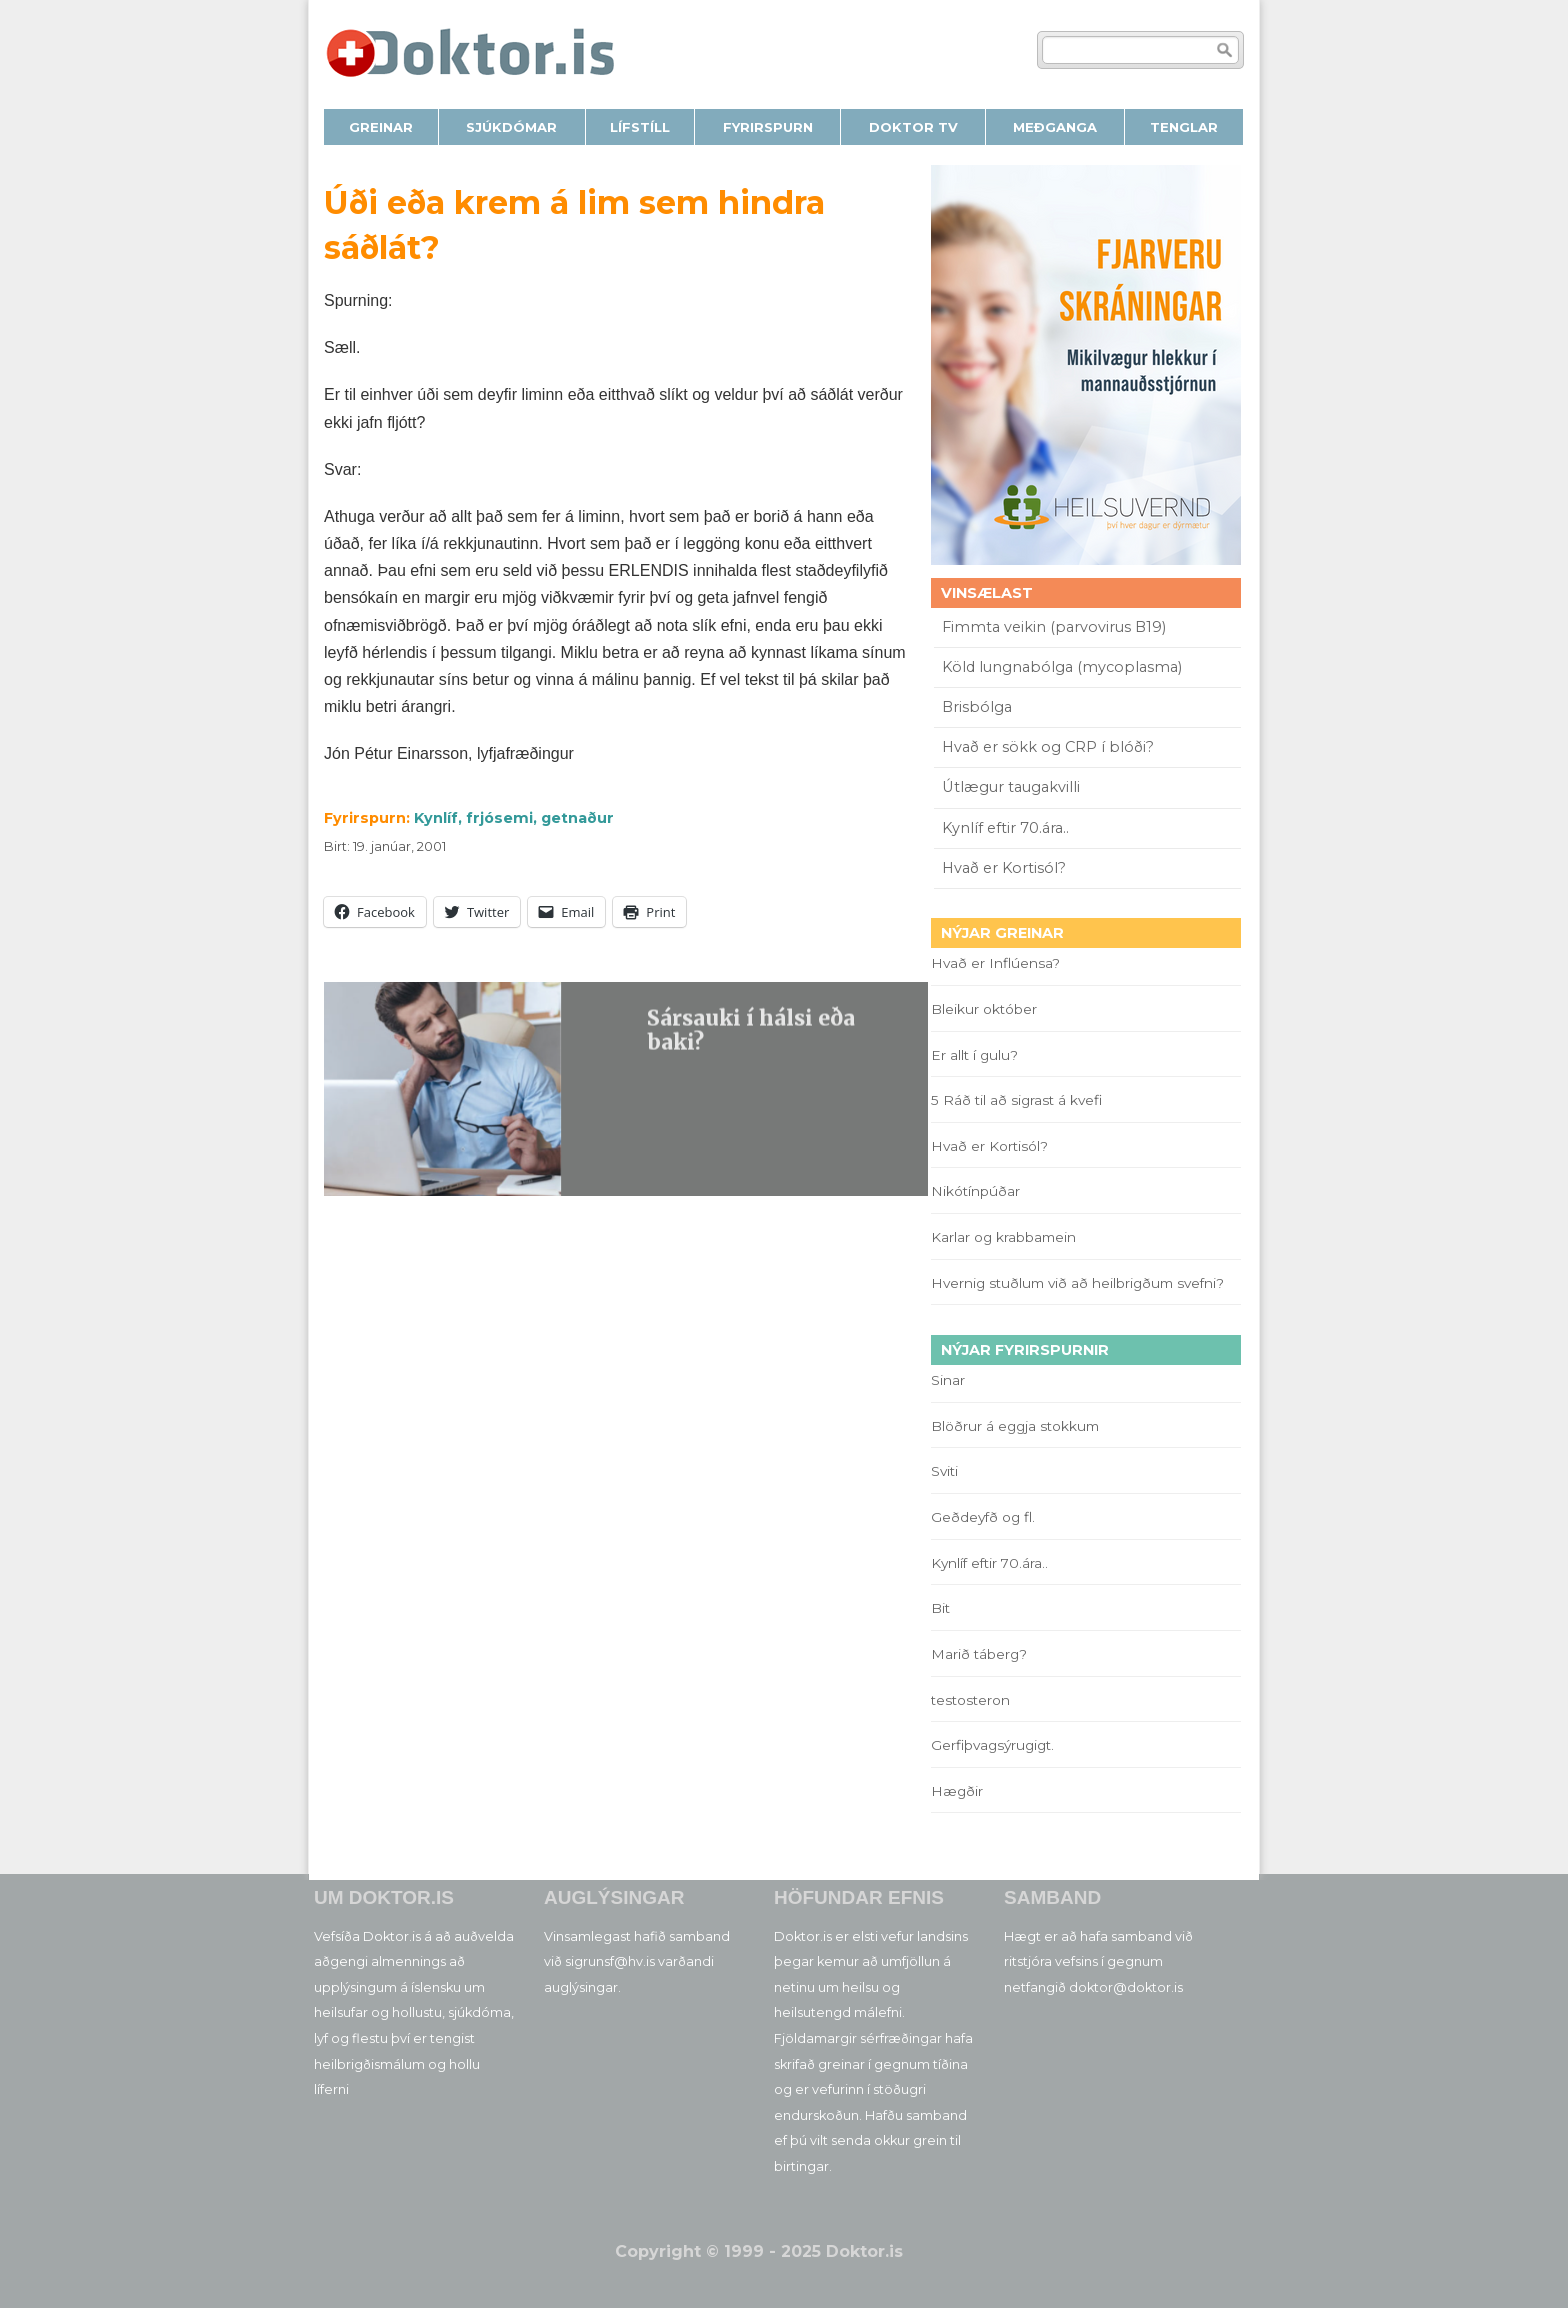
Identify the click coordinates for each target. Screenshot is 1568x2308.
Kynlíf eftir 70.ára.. (1005, 828)
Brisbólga (977, 707)
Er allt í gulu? (977, 1055)
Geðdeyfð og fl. (983, 1517)
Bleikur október (984, 1009)
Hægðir (957, 1791)
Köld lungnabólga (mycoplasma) (1062, 667)
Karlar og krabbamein (1003, 1237)
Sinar (948, 1380)
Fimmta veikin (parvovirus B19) (1054, 627)
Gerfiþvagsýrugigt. (992, 1745)
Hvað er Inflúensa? (995, 963)
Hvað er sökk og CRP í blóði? (1048, 747)
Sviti (944, 1471)
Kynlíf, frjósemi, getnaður (514, 818)
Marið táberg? (979, 1654)
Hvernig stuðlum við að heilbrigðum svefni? (1077, 1283)
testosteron (970, 1700)
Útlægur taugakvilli (1011, 787)
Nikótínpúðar (975, 1191)
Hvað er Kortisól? (1006, 868)
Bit (940, 1608)
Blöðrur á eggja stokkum (1015, 1426)
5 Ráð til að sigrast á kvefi (1018, 1100)
